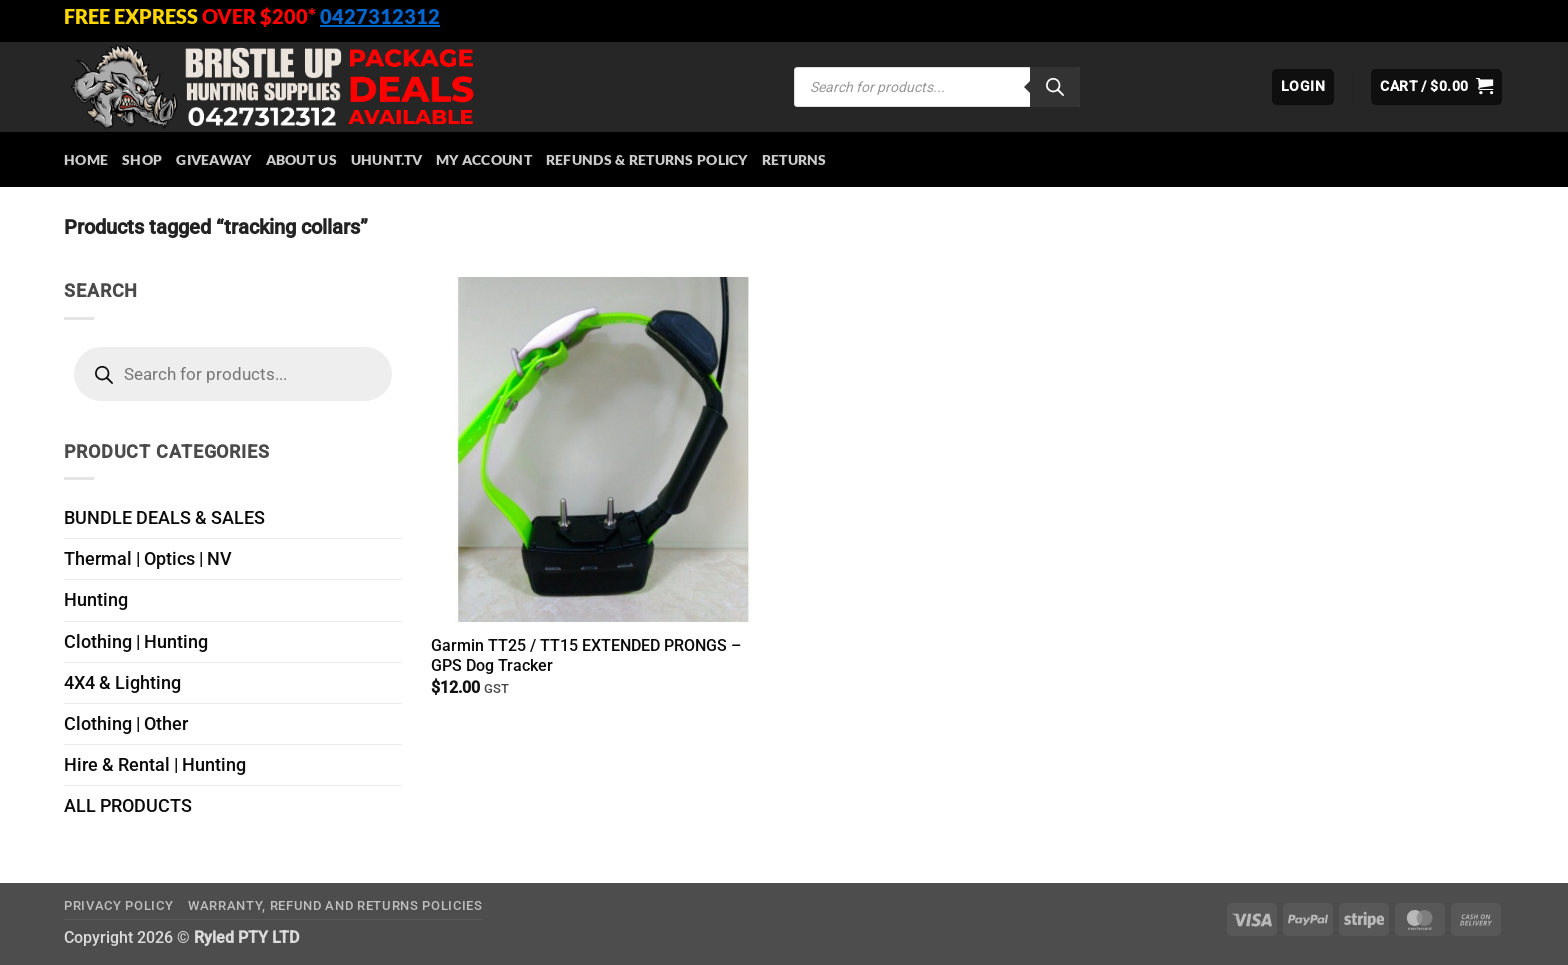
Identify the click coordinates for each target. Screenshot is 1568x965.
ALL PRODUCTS (128, 806)
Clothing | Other (126, 724)
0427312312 (380, 16)
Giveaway (213, 159)
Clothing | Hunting (136, 642)
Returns (794, 159)
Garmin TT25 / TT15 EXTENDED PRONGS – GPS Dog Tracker (586, 656)
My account (484, 159)
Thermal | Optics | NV (148, 559)
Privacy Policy (118, 905)
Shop (142, 159)
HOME (86, 159)
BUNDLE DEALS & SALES (164, 518)
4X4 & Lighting (122, 683)
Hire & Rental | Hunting (155, 765)
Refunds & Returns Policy (647, 159)
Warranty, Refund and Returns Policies (335, 905)
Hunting (96, 600)
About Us (301, 159)
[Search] (1055, 87)
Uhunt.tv (386, 159)
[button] (1303, 87)
